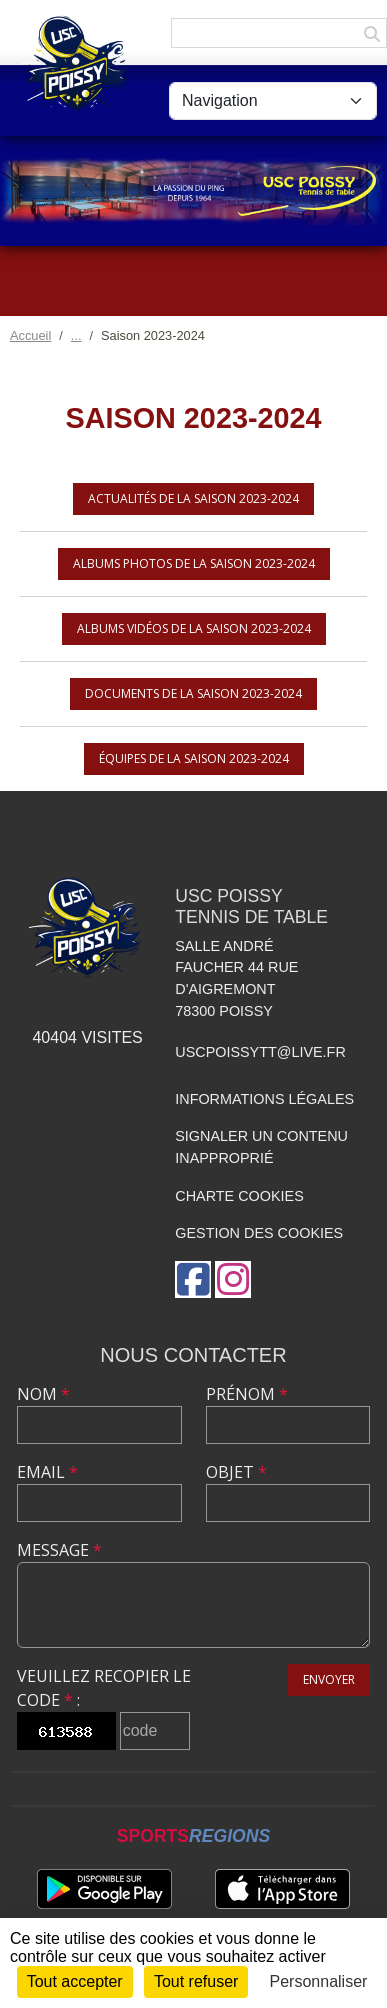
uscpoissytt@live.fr (260, 1052)
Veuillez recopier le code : (104, 1688)
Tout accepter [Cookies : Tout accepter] (75, 1981)
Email (47, 1472)
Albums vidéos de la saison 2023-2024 (194, 628)
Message (59, 1550)
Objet (236, 1472)
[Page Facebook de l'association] (193, 1279)
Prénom (247, 1394)
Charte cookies (239, 1196)
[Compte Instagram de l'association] (233, 1279)
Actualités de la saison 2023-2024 (193, 498)
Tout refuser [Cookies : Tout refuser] (196, 1981)
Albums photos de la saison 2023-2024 (194, 563)
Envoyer (329, 1679)
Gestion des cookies (259, 1233)
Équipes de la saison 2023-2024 (194, 758)
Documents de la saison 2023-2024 (193, 693)
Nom (43, 1394)
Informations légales (264, 1099)
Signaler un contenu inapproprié (261, 1147)
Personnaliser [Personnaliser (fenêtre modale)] (319, 1981)
